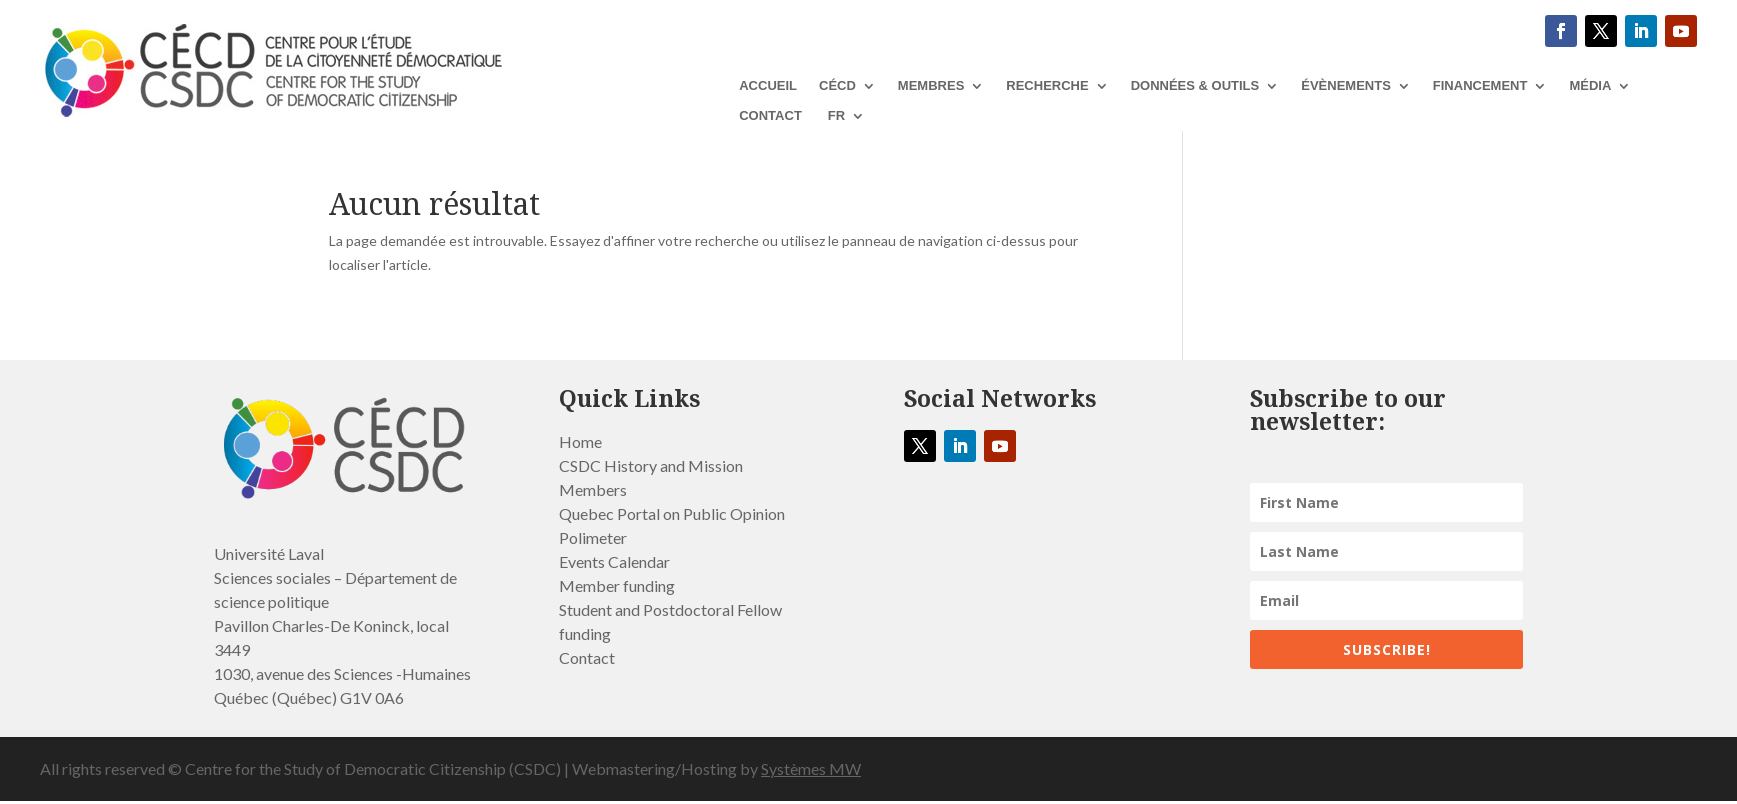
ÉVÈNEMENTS (1346, 86)
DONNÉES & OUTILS (1195, 86)
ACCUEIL (768, 86)
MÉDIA (1590, 86)
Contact (770, 116)
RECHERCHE (1047, 86)
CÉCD (837, 86)
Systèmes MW (811, 768)
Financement (1480, 86)
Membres (931, 86)
